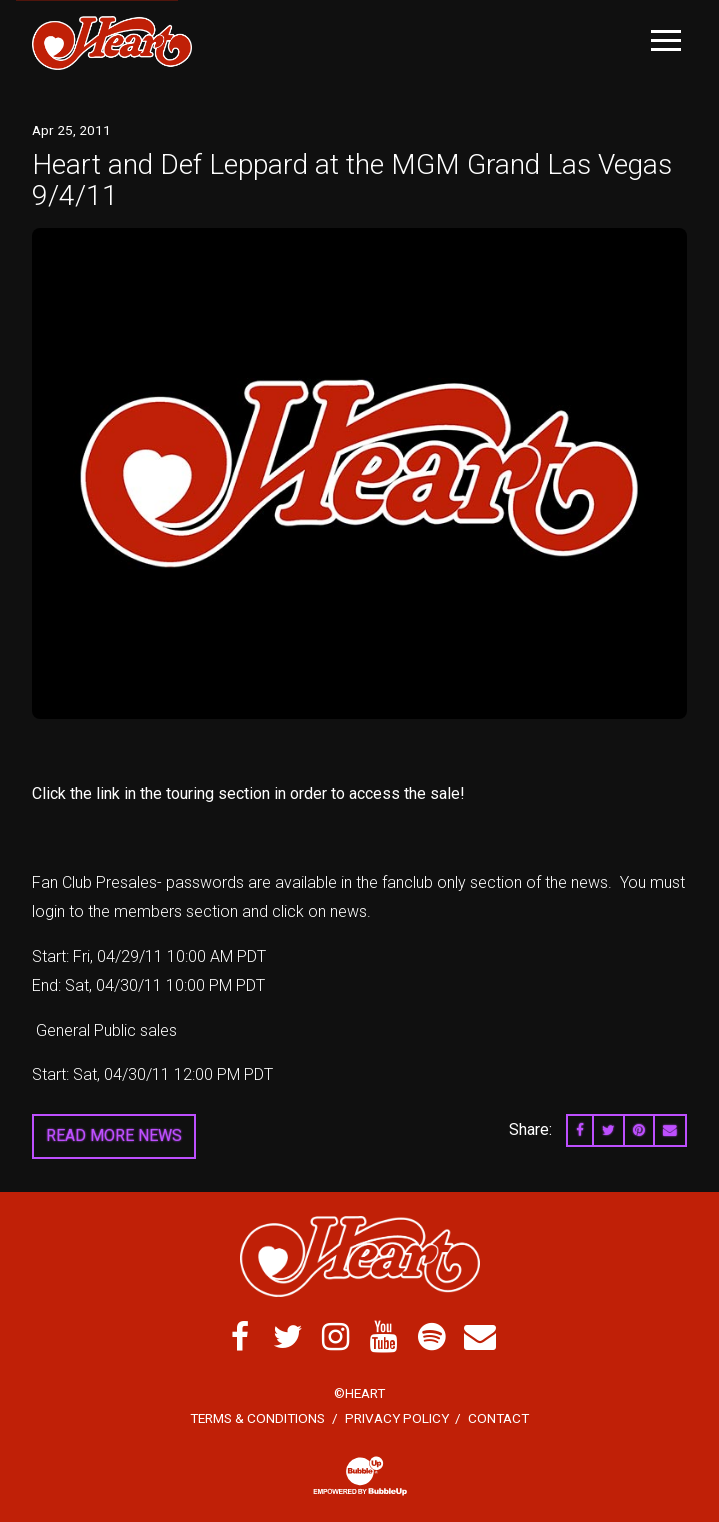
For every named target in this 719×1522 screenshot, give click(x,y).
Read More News (114, 1135)
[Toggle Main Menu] (666, 40)
